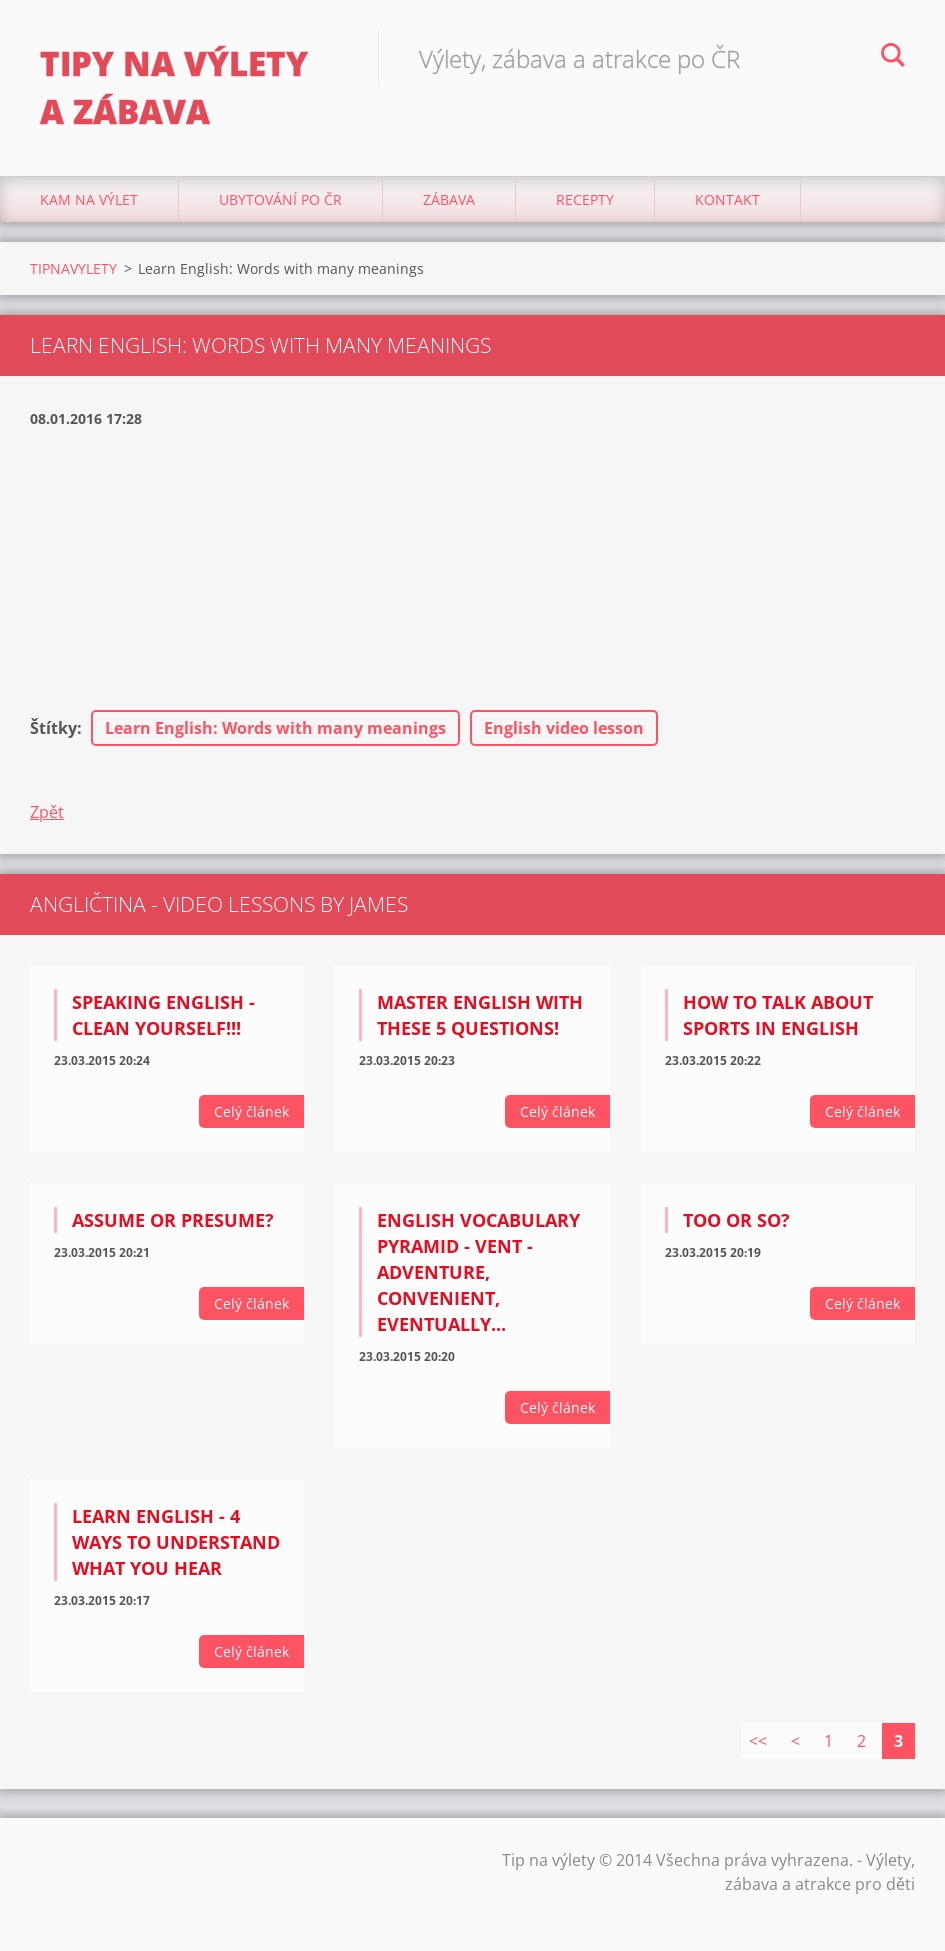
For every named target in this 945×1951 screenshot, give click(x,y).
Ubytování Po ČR (280, 199)
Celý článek (251, 1111)
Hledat (893, 58)
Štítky (53, 728)
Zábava (449, 199)
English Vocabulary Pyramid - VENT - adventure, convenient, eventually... (478, 1272)
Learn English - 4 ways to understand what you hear (176, 1542)
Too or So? (736, 1220)
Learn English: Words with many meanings (275, 728)
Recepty (585, 199)
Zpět (47, 812)
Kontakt (727, 199)
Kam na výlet (89, 199)
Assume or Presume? (173, 1220)
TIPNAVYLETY (73, 268)
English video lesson (564, 728)
